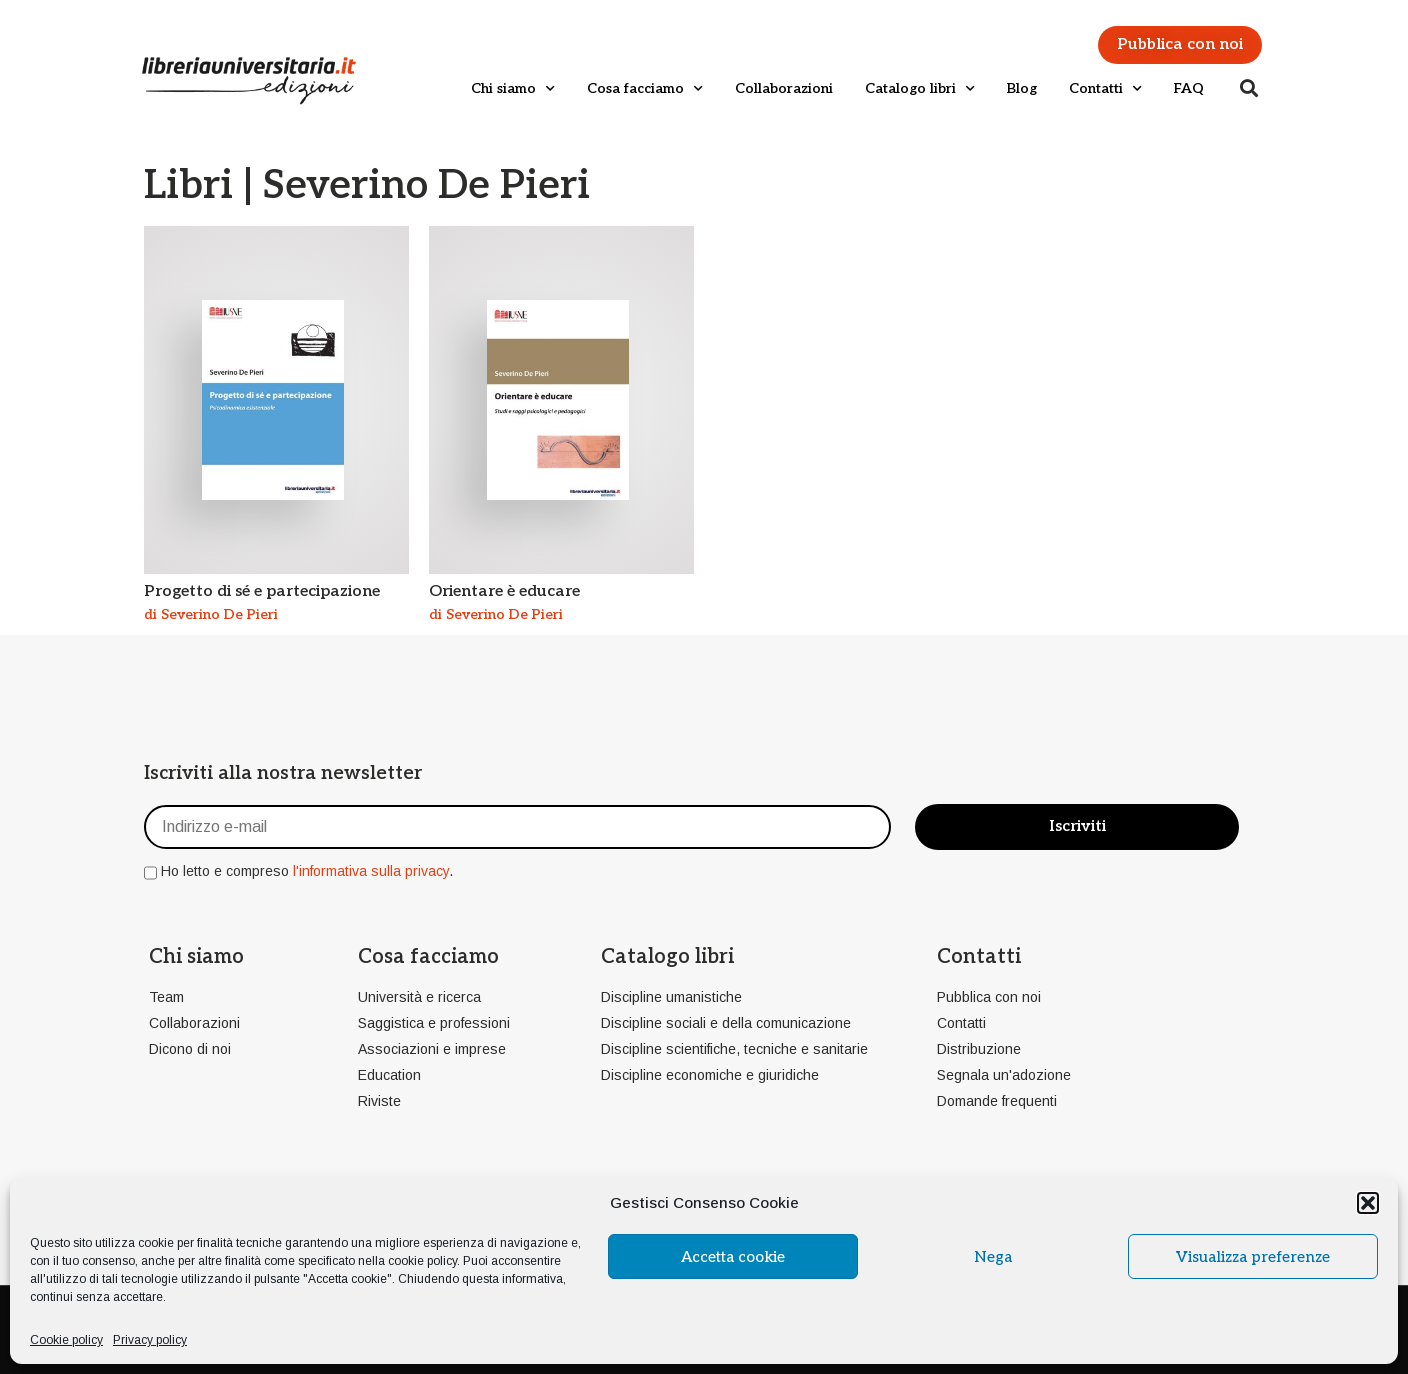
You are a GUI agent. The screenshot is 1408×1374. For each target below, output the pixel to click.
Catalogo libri (920, 89)
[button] (1368, 1203)
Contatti (1105, 89)
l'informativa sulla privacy (371, 871)
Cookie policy (66, 1340)
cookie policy (422, 1261)
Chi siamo (513, 89)
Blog (1022, 88)
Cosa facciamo (645, 89)
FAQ (1189, 88)
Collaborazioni (784, 88)
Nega (993, 1257)
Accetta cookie (733, 1257)
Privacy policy (150, 1340)
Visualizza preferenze (1253, 1257)
